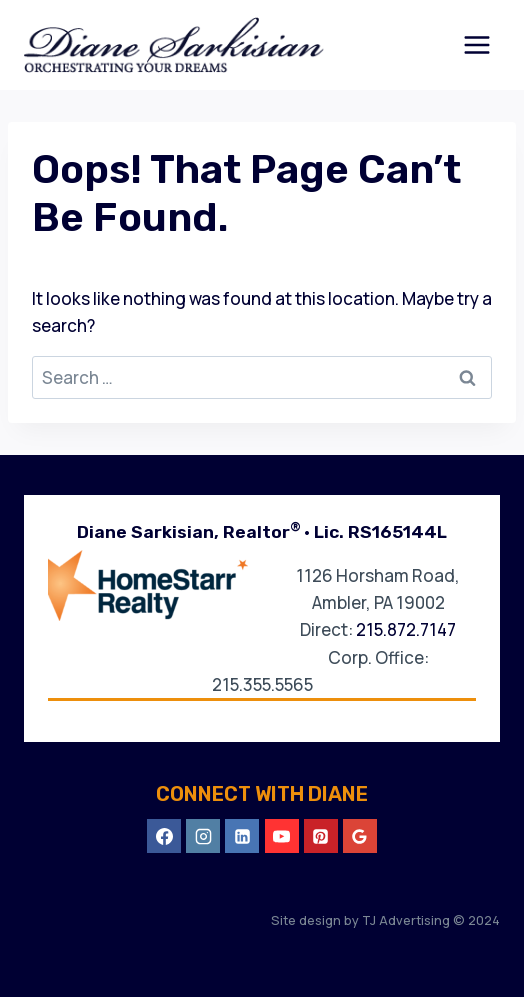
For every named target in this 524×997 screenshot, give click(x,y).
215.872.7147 (406, 629)
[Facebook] (164, 836)
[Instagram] (203, 836)
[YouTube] (282, 836)
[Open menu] (476, 44)
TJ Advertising (404, 920)
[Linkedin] (242, 836)
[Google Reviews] (360, 836)
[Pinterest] (321, 836)
